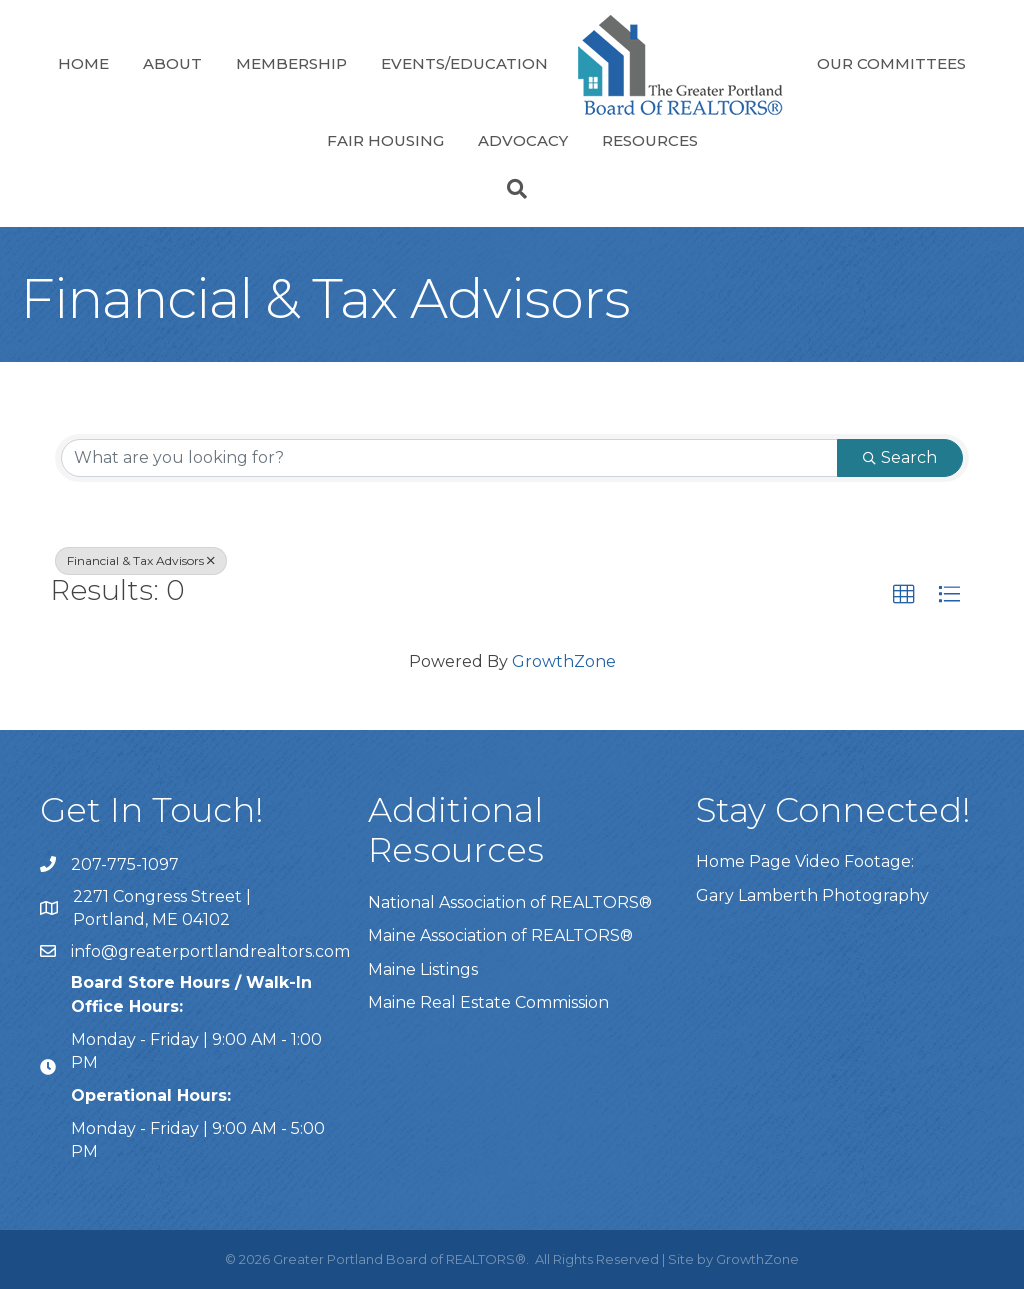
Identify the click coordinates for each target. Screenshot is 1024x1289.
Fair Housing (385, 140)
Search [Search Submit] (900, 457)
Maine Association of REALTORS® (500, 935)
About (172, 63)
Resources (650, 140)
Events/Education (464, 63)
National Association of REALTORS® (510, 902)
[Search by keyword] (449, 458)
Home (83, 63)
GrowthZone (564, 661)
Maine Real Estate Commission (488, 1002)
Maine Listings (423, 969)
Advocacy (523, 140)
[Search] (512, 189)
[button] (904, 595)
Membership (291, 63)
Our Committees (891, 63)
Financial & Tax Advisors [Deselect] (141, 560)
